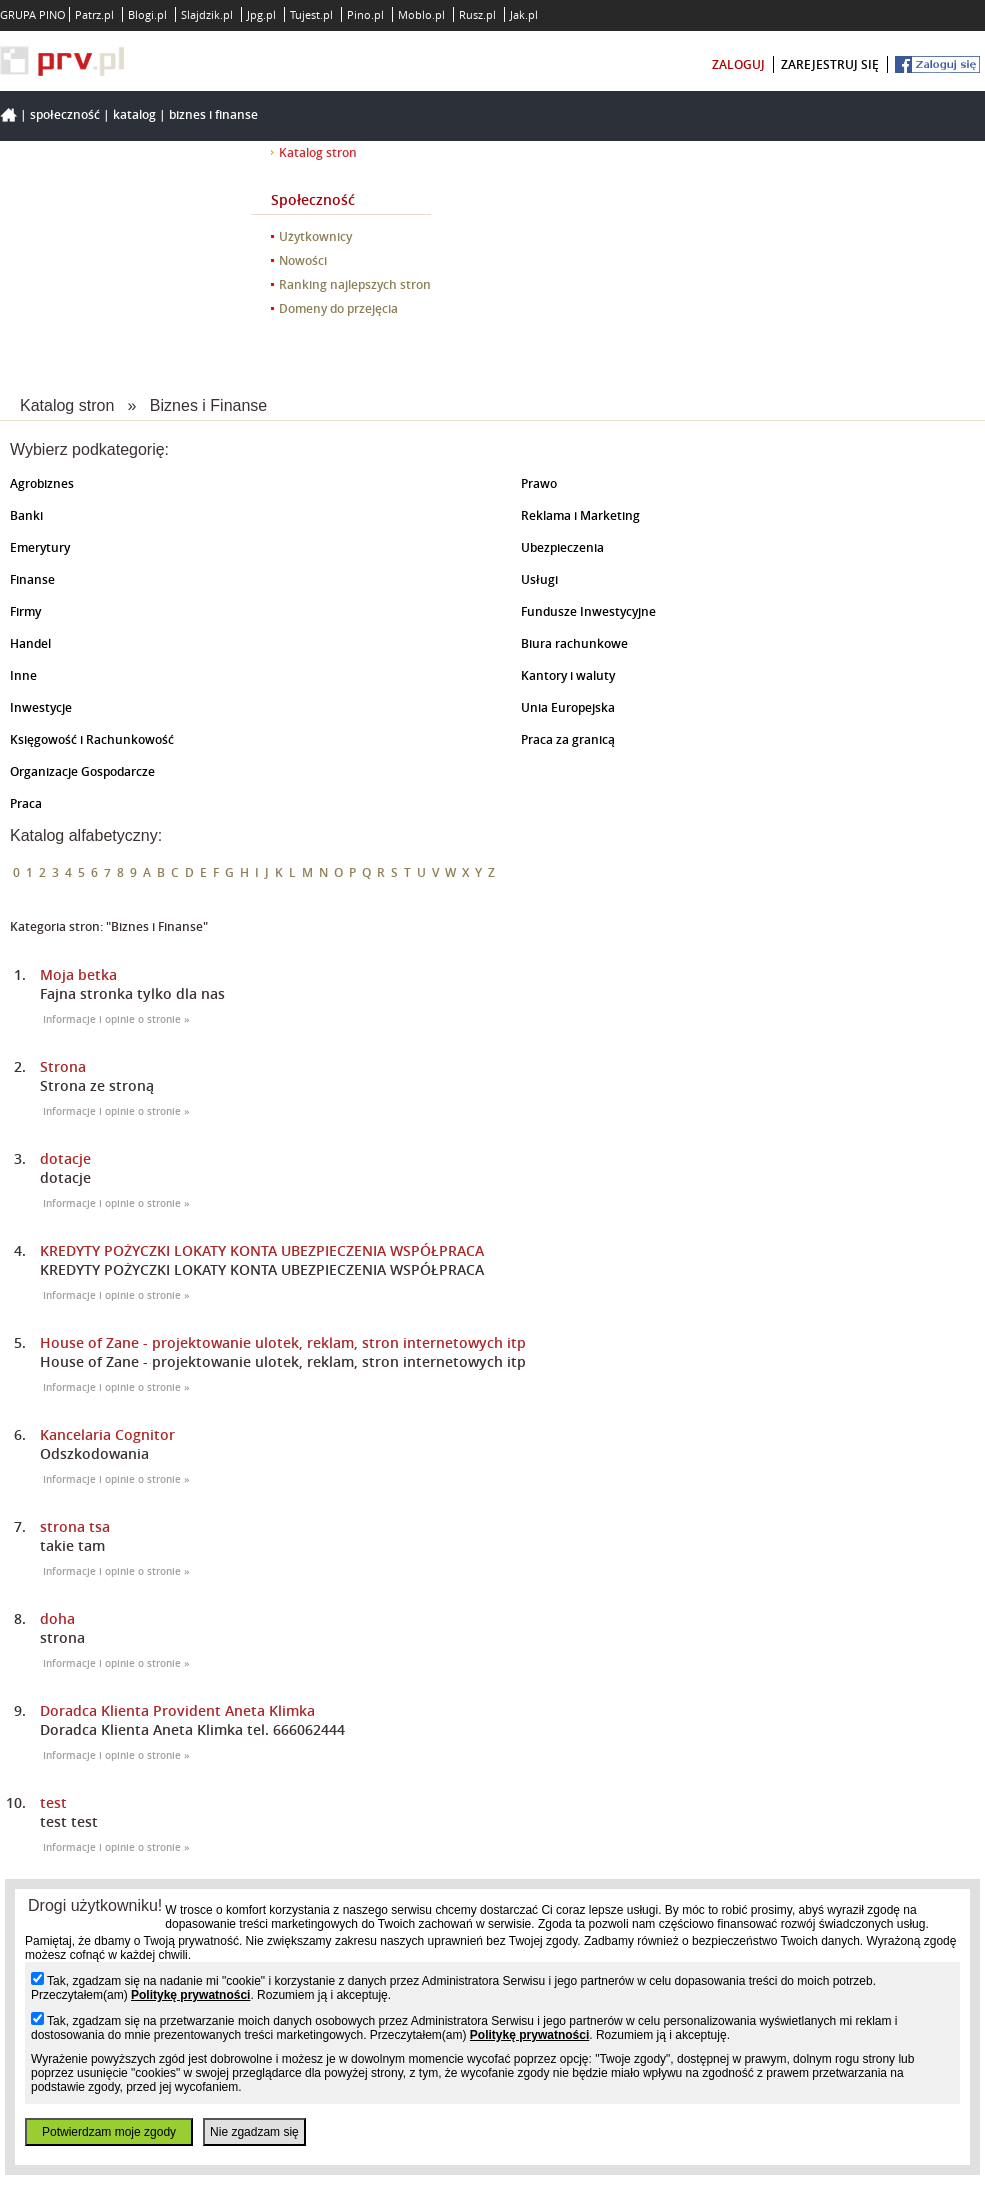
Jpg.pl (261, 14)
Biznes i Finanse (213, 114)
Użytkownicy (315, 236)
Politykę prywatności (190, 1995)
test (53, 1802)
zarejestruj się (830, 64)
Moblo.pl (421, 14)
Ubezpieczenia (562, 547)
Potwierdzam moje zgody (109, 2132)
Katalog (134, 114)
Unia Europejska (568, 707)
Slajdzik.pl (207, 14)
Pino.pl (365, 14)
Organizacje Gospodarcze (82, 771)
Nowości (303, 260)
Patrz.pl (94, 14)
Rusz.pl (477, 14)
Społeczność (65, 114)
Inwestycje (41, 707)
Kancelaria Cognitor (107, 1434)
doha (57, 1618)
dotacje (65, 1158)
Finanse (32, 579)
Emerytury (40, 547)
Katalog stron (318, 152)
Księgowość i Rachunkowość (92, 739)
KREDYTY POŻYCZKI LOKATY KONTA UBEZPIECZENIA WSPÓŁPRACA (262, 1250)
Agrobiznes (42, 483)
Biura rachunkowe (574, 643)
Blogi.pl (147, 14)
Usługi (539, 579)
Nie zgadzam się (254, 2132)
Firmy (25, 611)
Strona (63, 1066)
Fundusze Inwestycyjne (588, 611)
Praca (26, 803)
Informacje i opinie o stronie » (116, 1019)
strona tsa (75, 1526)
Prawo (539, 483)
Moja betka (78, 974)
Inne (23, 675)
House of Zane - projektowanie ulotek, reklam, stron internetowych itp (283, 1342)
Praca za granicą (568, 739)
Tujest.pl (311, 14)
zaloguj (738, 64)
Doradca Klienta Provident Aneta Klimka (177, 1710)
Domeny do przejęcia (338, 308)
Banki (26, 515)
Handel (30, 643)
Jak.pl (524, 14)
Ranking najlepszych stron (355, 284)
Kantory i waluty (568, 675)
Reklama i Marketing (580, 515)
